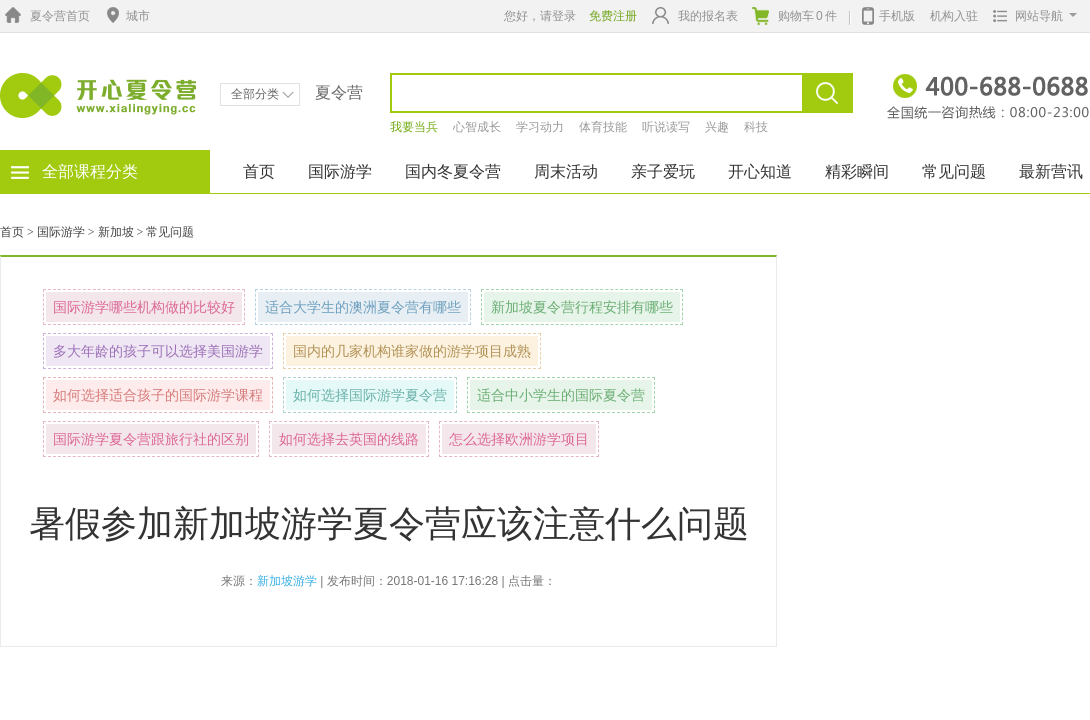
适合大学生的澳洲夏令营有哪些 (363, 307)
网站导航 (1030, 16)
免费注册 (613, 16)
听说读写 (666, 127)
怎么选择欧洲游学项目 (519, 439)
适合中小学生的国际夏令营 (561, 395)
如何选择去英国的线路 (349, 439)
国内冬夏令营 (453, 171)
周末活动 (566, 171)
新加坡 (116, 232)
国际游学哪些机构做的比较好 (144, 307)
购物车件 (794, 16)
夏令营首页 (45, 16)
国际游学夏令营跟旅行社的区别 (151, 439)
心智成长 (477, 127)
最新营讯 (1051, 171)
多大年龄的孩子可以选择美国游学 (158, 351)
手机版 (888, 14)
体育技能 (603, 127)
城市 (126, 16)
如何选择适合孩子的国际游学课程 (158, 395)
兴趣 (717, 127)
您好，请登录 (540, 16)
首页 (259, 171)
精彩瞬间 (857, 171)
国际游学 (340, 171)
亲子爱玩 (663, 171)
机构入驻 (954, 16)
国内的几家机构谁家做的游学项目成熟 (412, 351)
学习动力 (540, 127)
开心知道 (760, 171)
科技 (756, 127)
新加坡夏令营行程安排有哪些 (582, 307)
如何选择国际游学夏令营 (370, 395)
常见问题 (954, 171)
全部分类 (262, 94)
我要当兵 (414, 127)
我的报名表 (695, 15)
